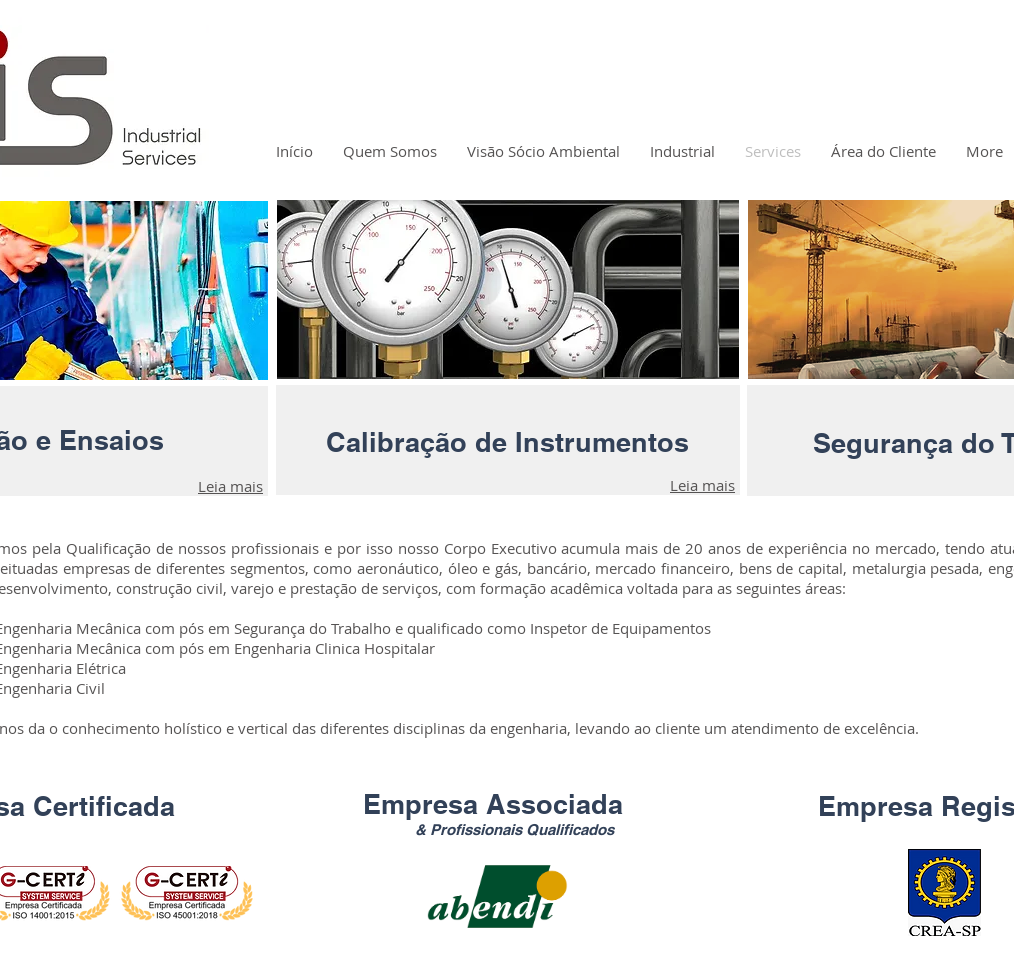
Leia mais (230, 486)
